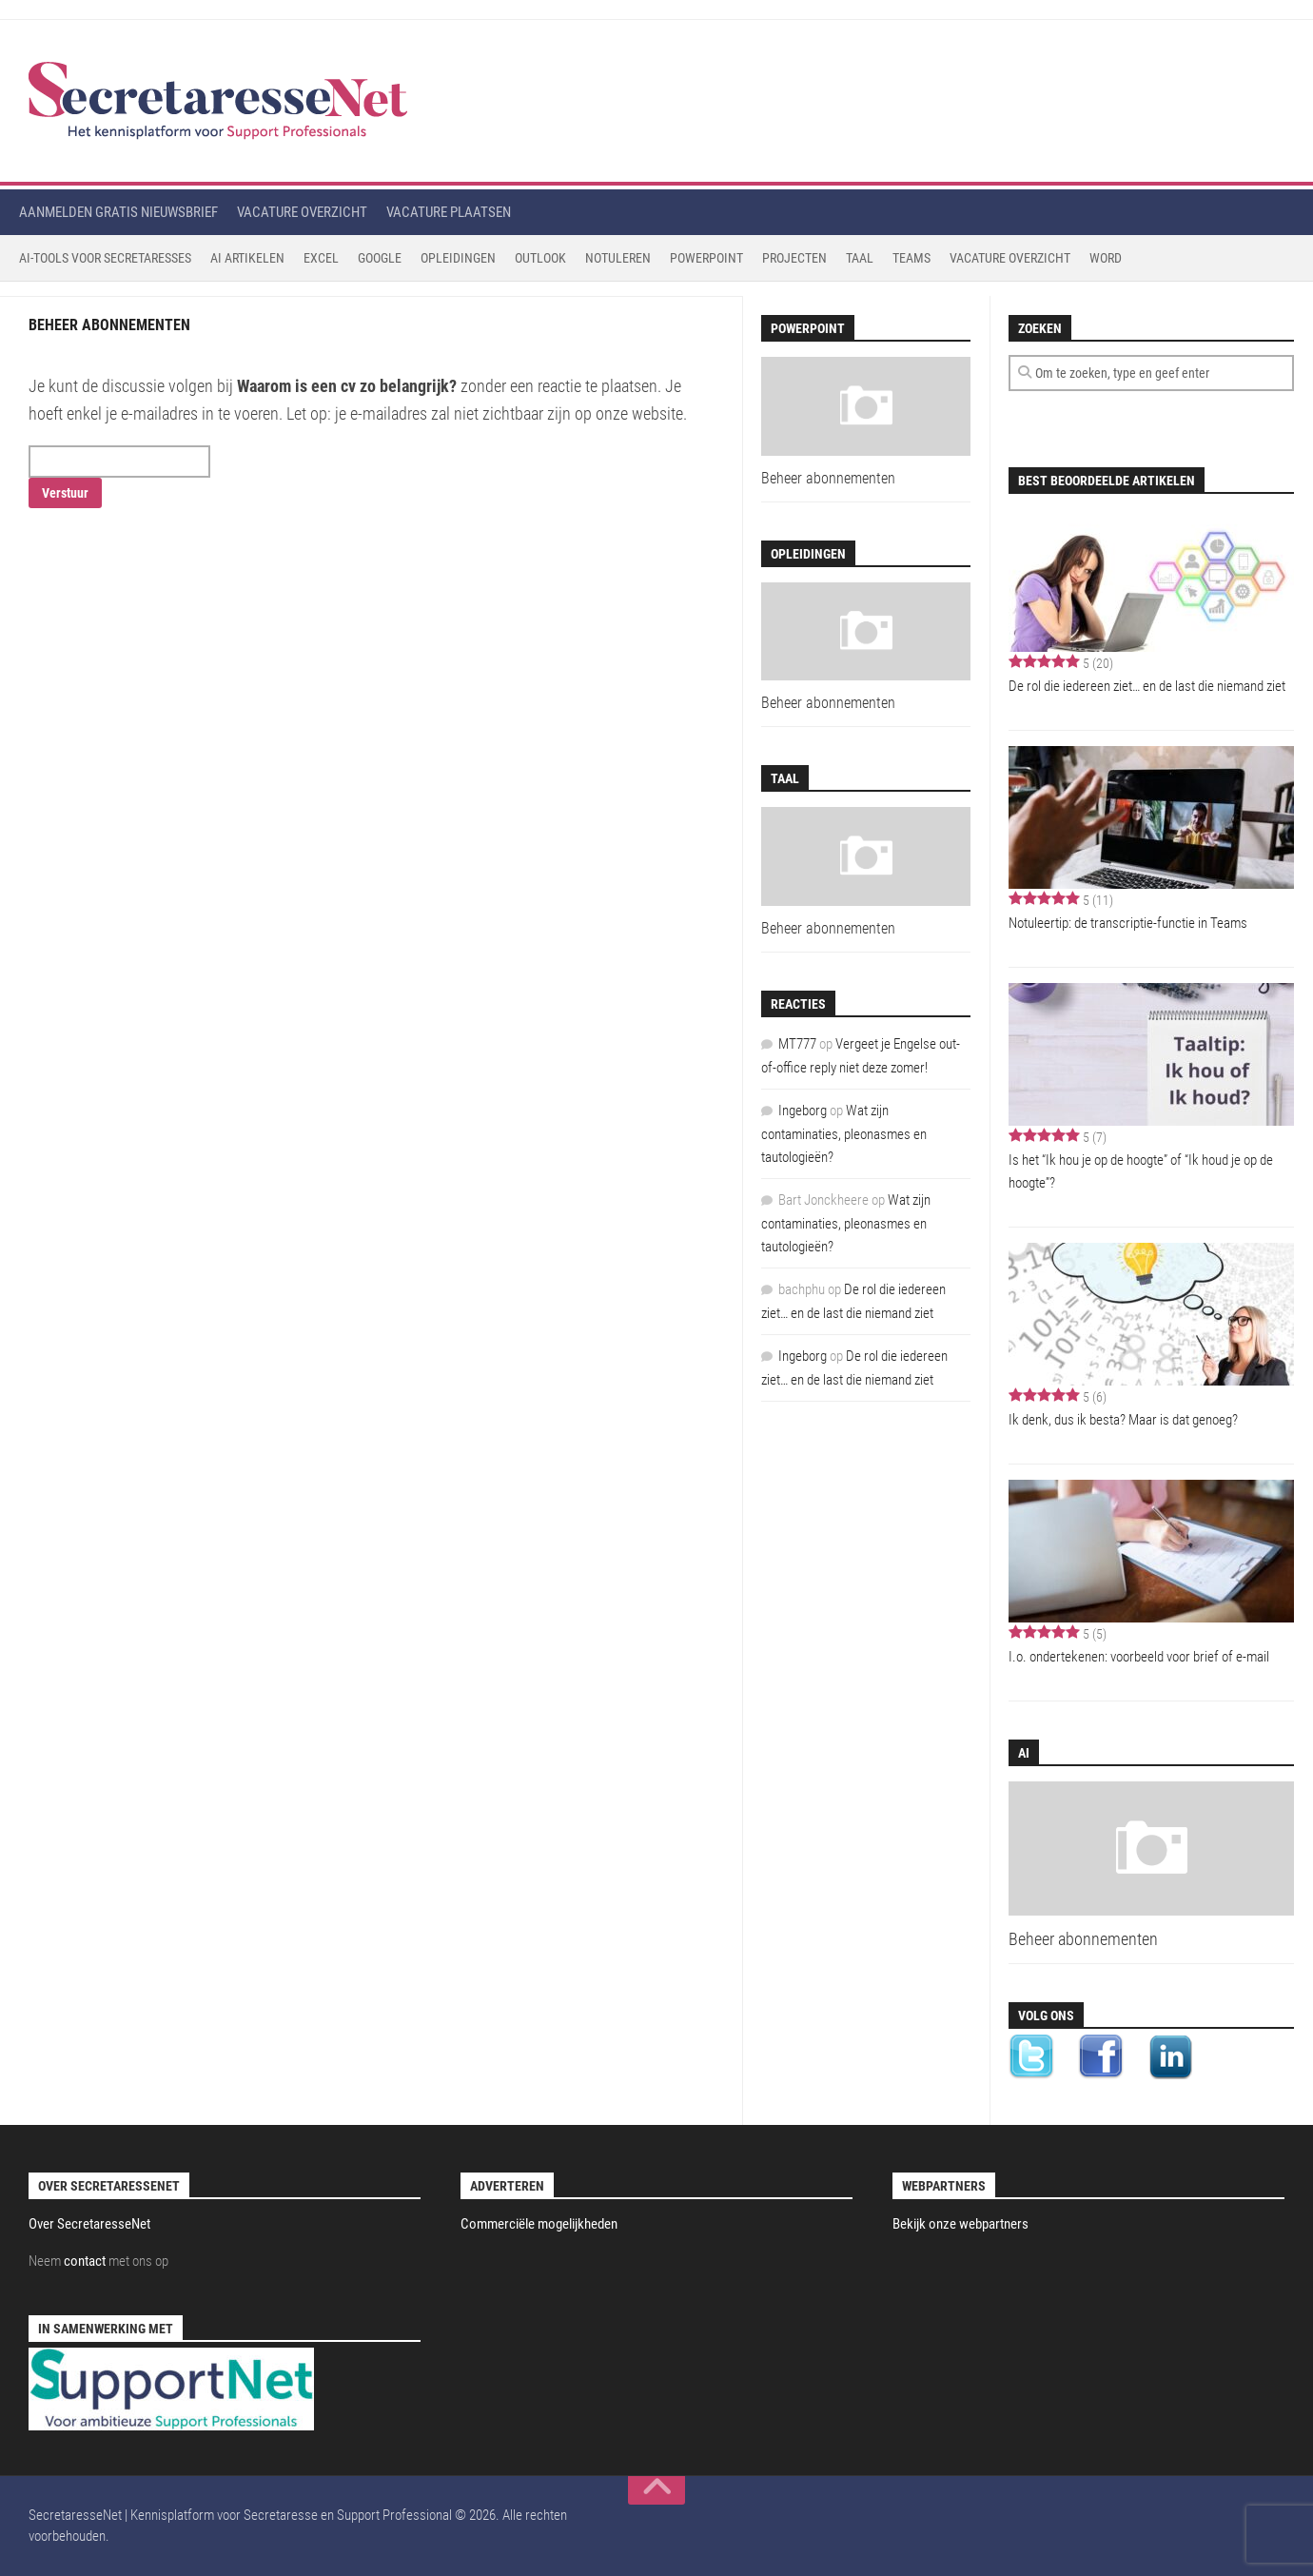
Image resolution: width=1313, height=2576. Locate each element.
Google (380, 257)
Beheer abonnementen (1083, 1939)
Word (1105, 257)
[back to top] (656, 2490)
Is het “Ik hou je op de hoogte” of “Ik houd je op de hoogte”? (1141, 1171)
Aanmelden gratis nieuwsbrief (118, 212)
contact (85, 2261)
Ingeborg (802, 1110)
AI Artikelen (247, 257)
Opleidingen (458, 257)
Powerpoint (706, 257)
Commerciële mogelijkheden (539, 2223)
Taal (859, 257)
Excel (321, 257)
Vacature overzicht (302, 212)
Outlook (540, 257)
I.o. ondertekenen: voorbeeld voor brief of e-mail (1139, 1656)
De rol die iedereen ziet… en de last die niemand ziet (1147, 686)
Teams (911, 257)
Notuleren (618, 257)
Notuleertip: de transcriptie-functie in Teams (1128, 923)
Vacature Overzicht (1010, 257)
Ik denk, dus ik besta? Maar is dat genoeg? (1123, 1419)
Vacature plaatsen (448, 212)
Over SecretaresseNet (89, 2223)
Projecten (794, 257)
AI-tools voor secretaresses (105, 257)
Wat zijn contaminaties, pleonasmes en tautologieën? (844, 1134)
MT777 (797, 1043)
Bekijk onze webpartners (960, 2223)
